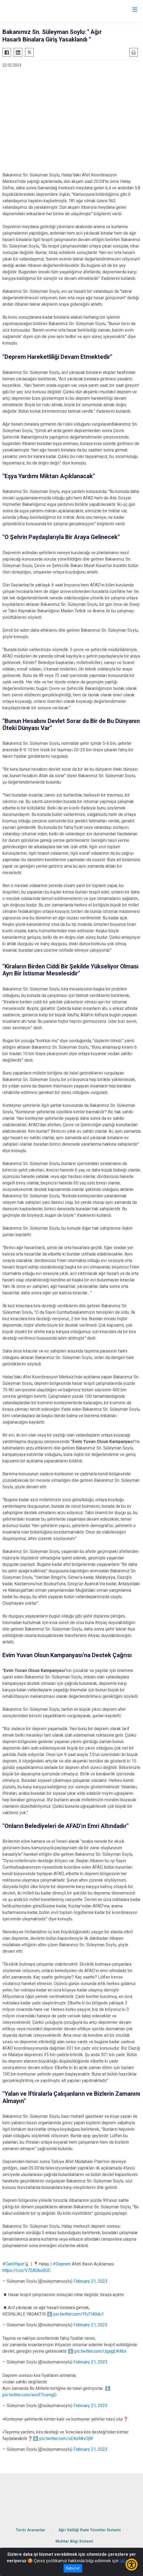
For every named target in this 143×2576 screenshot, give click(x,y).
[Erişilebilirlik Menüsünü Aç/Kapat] (131, 2564)
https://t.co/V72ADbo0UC (26, 2270)
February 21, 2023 (90, 2281)
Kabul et (73, 2568)
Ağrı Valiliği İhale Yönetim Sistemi (89, 2530)
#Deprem (62, 2263)
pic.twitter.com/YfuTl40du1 (78, 2314)
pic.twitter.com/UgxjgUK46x (100, 2351)
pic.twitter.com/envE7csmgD (29, 2394)
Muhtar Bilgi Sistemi (74, 2541)
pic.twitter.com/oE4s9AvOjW (66, 2438)
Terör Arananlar (30, 2530)
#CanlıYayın (13, 2263)
